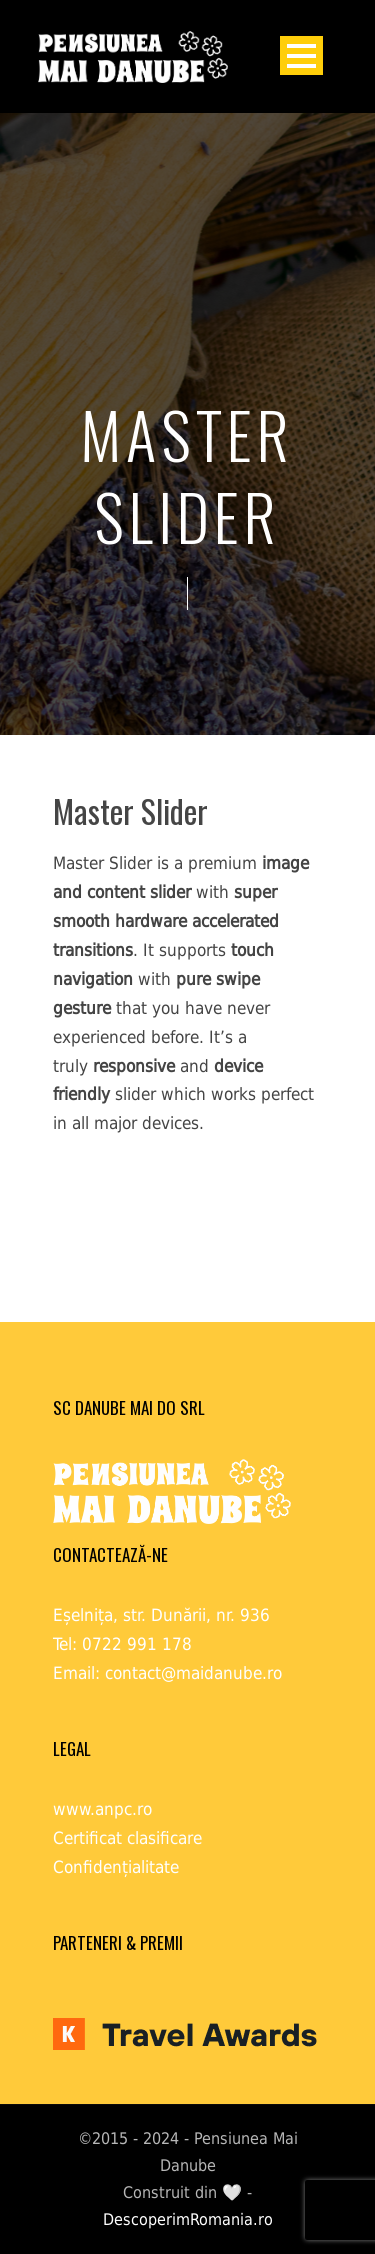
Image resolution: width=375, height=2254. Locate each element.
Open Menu (301, 55)
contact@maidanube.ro (193, 1673)
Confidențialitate (116, 1867)
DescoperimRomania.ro (188, 2219)
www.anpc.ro (102, 1809)
